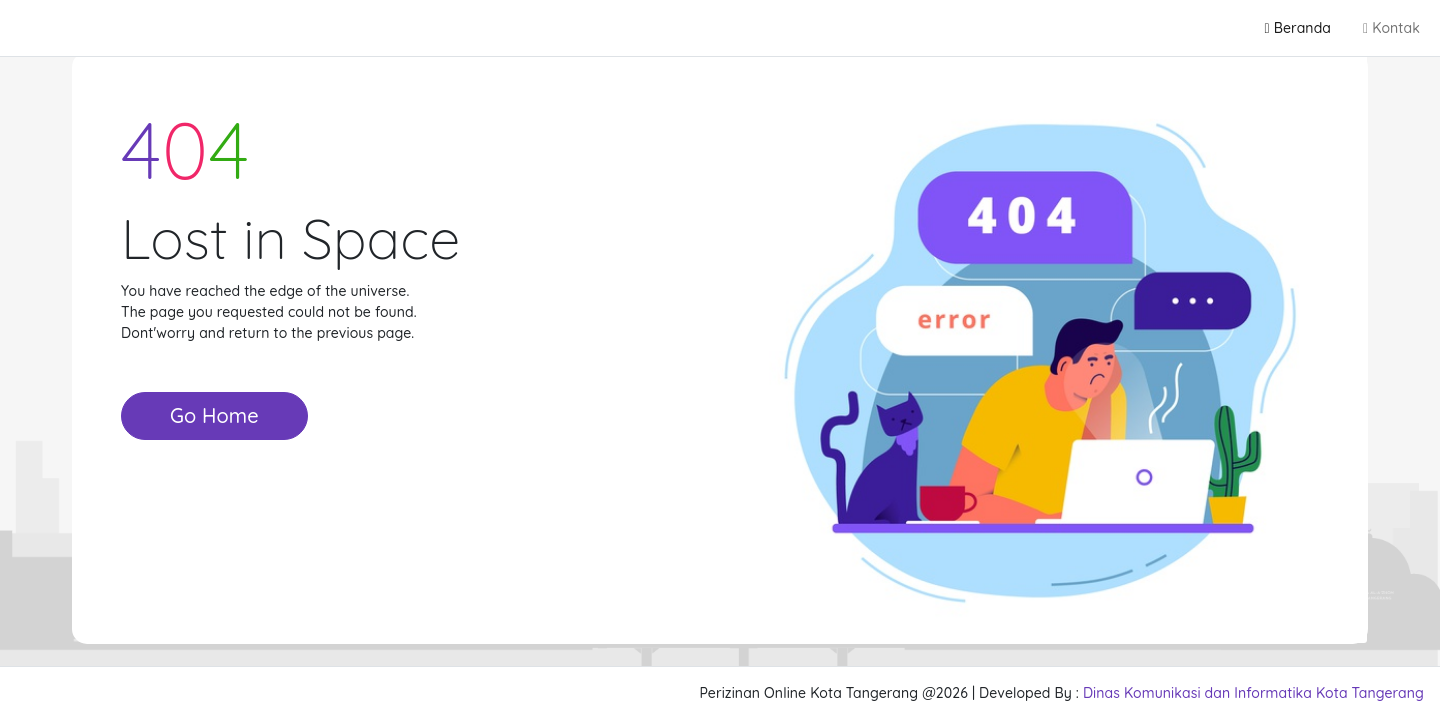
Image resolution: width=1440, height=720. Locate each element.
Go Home (214, 415)
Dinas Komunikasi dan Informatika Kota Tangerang (1253, 693)
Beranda (1298, 28)
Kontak (1391, 28)
